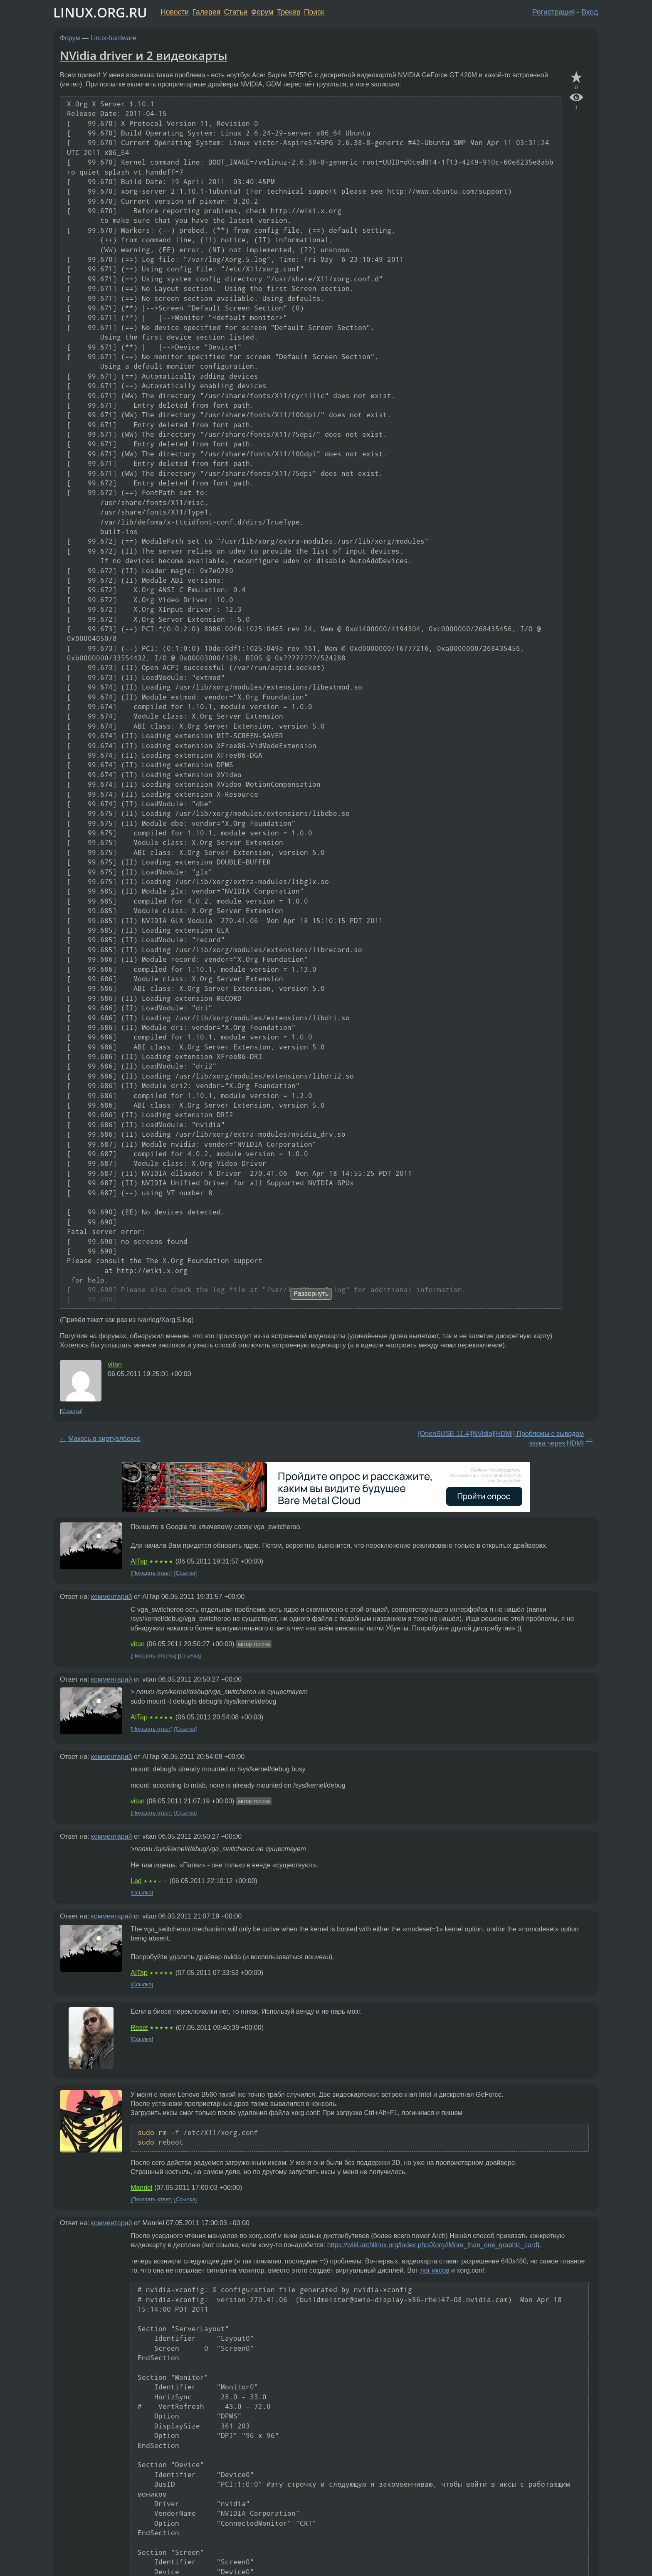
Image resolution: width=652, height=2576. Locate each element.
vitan (115, 1364)
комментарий (111, 1596)
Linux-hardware (113, 38)
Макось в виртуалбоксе (104, 1438)
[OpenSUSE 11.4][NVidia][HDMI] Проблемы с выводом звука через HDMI (501, 1438)
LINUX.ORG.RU (100, 12)
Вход (589, 12)
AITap (139, 1561)
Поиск (314, 12)
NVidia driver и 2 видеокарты (143, 55)
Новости (175, 12)
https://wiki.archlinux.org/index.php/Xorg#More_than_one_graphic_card (432, 2244)
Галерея (206, 12)
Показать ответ (151, 1573)
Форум (262, 12)
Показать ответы (153, 1655)
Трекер (289, 12)
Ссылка (71, 1411)
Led (136, 1880)
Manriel (141, 2187)
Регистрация (553, 12)
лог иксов (434, 2270)
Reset (139, 2027)
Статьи (235, 12)
